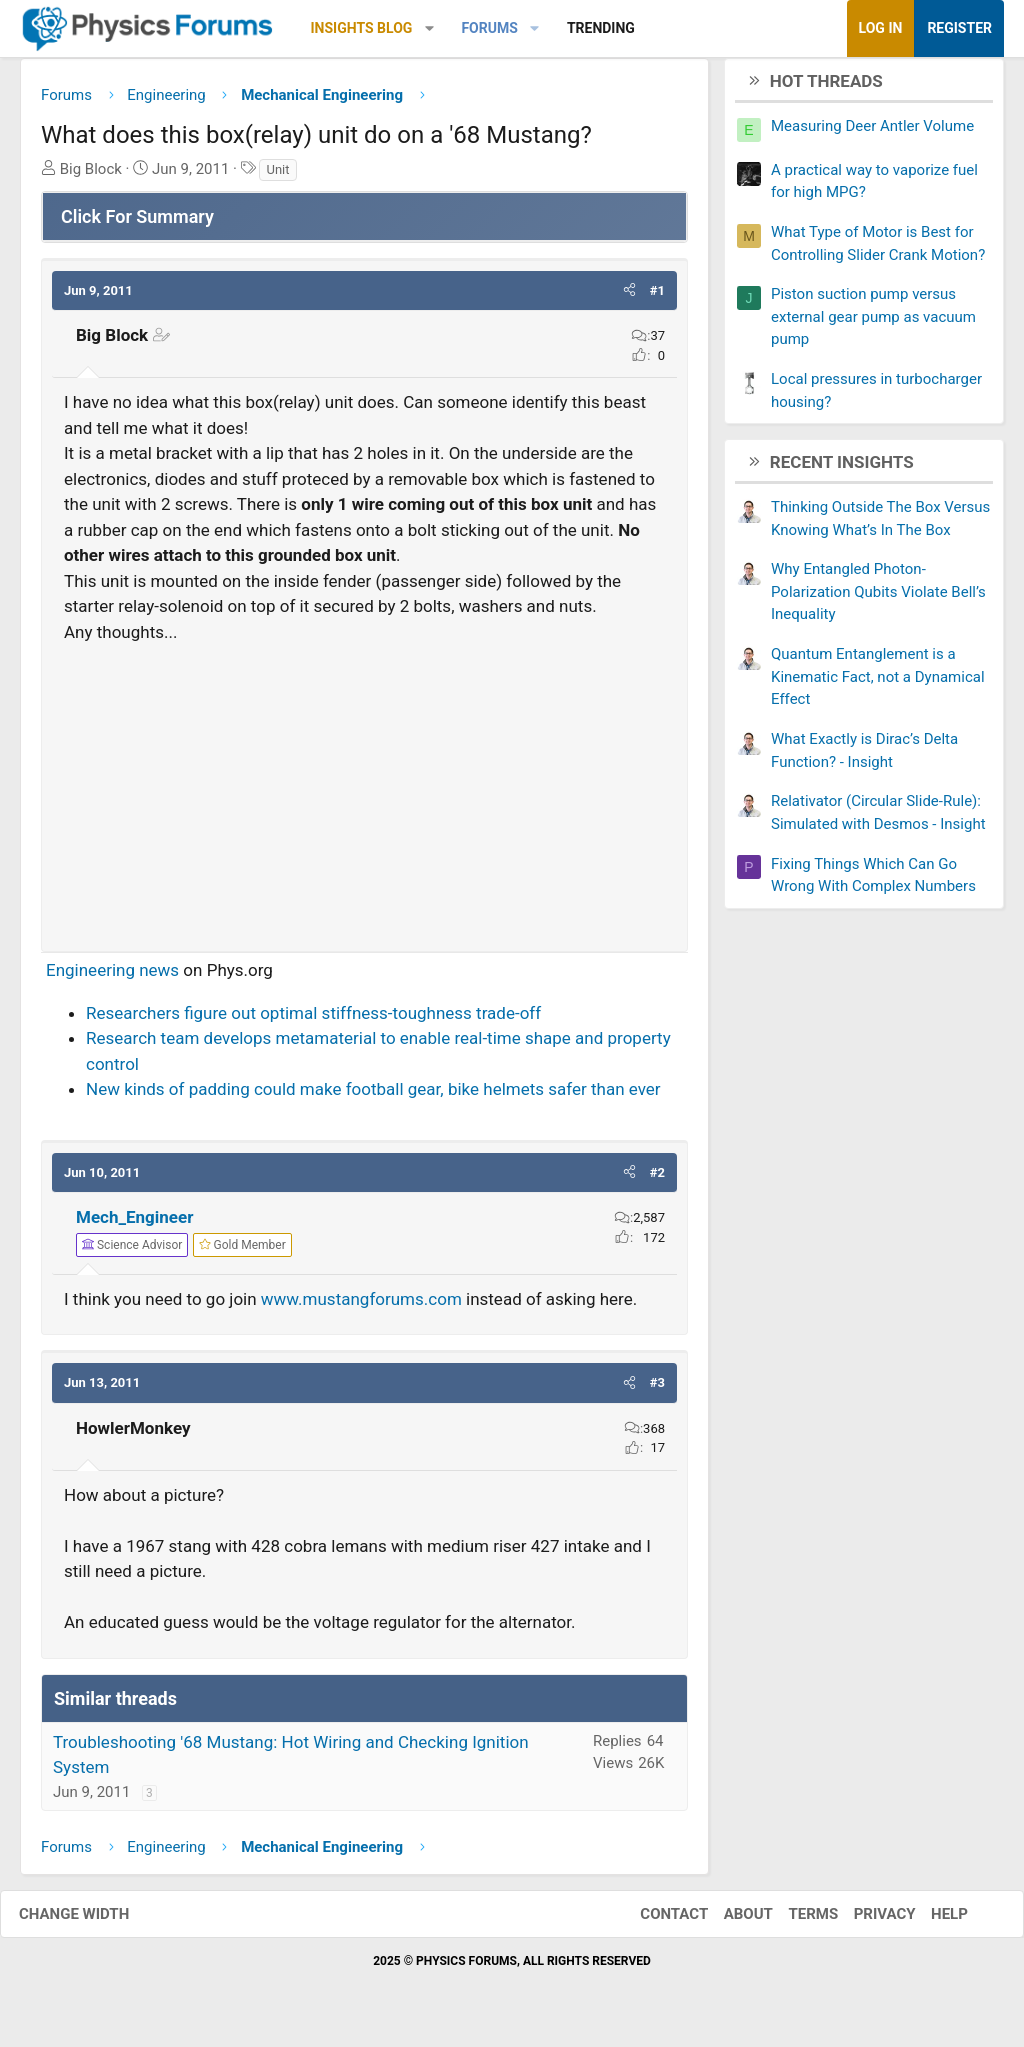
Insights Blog (362, 28)
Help (929, 1921)
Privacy (865, 1921)
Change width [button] (94, 1921)
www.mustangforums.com (361, 1306)
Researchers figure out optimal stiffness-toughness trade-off (313, 1020)
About (728, 1921)
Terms (793, 1921)
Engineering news (112, 978)
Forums (489, 28)
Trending (601, 28)
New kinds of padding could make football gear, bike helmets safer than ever (373, 1097)
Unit (277, 176)
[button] (429, 28)
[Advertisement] (364, 797)
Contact (654, 1921)
